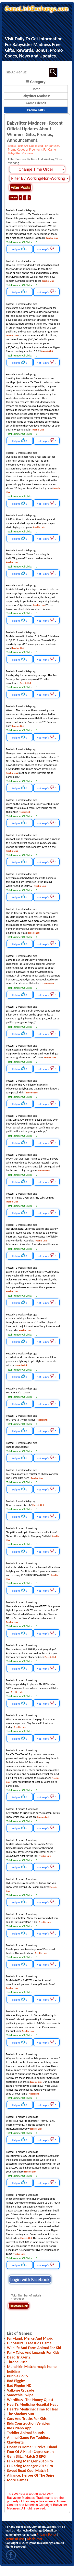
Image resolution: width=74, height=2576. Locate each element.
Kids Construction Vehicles (29, 2423)
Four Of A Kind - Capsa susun (31, 2451)
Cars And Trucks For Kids (27, 2418)
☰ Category (35, 82)
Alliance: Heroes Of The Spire (31, 2475)
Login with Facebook (30, 2279)
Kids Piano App (19, 2428)
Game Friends (36, 103)
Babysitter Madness (35, 96)
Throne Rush (18, 2361)
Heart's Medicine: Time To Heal (33, 2409)
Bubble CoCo (18, 2376)
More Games (17, 2480)
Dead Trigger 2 (19, 2357)
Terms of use (15, 2539)
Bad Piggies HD (19, 2385)
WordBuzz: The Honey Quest (31, 2399)
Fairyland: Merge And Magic (30, 2338)
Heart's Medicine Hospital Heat (33, 2404)
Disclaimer (34, 2539)
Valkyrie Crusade (21, 2390)
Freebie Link (52, 238)
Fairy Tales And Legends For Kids (33, 2352)
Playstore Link (19, 2306)
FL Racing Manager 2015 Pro (30, 2465)
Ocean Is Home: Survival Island (32, 2447)
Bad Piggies (17, 2380)
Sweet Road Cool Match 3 (28, 2470)
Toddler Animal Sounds (26, 2432)
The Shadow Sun (21, 2413)
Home (35, 89)
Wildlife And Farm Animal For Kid (34, 2347)
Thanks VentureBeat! (18, 1447)
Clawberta (16, 2442)
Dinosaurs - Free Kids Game (30, 2343)
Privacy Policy (47, 2534)
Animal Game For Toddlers (29, 2437)
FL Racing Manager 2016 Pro (30, 2461)
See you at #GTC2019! (18, 1392)
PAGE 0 (13, 197)
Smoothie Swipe (20, 2395)
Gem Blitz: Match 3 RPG (27, 2456)
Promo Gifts (35, 110)
